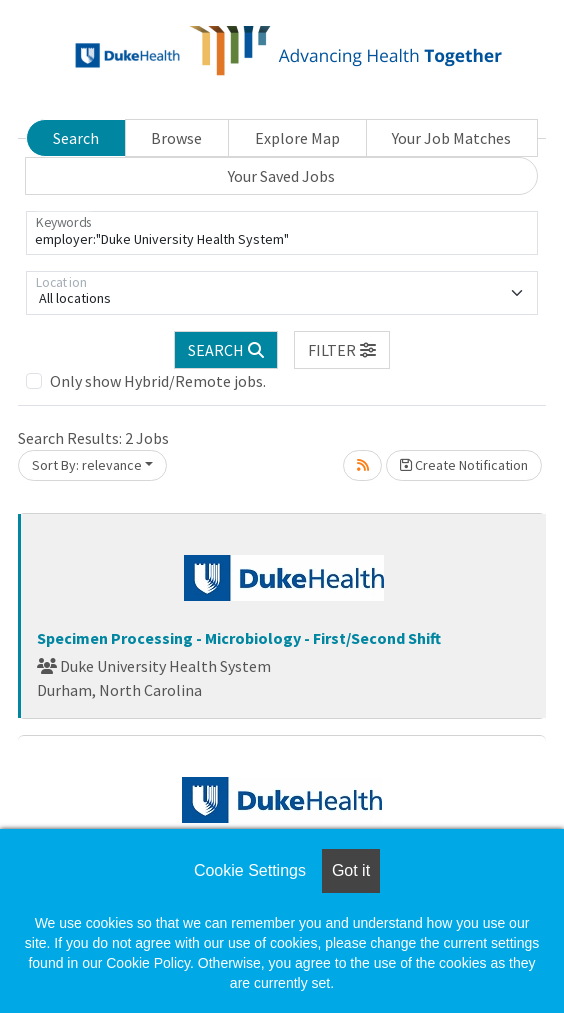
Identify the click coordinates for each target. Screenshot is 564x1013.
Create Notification (464, 465)
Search (76, 138)
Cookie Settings (250, 870)
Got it (351, 870)
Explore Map (297, 138)
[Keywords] (282, 233)
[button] (342, 350)
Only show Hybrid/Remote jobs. (158, 381)
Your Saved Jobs (281, 176)
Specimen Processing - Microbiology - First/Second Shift (239, 638)
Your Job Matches (451, 138)
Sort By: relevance (87, 465)
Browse (176, 138)
